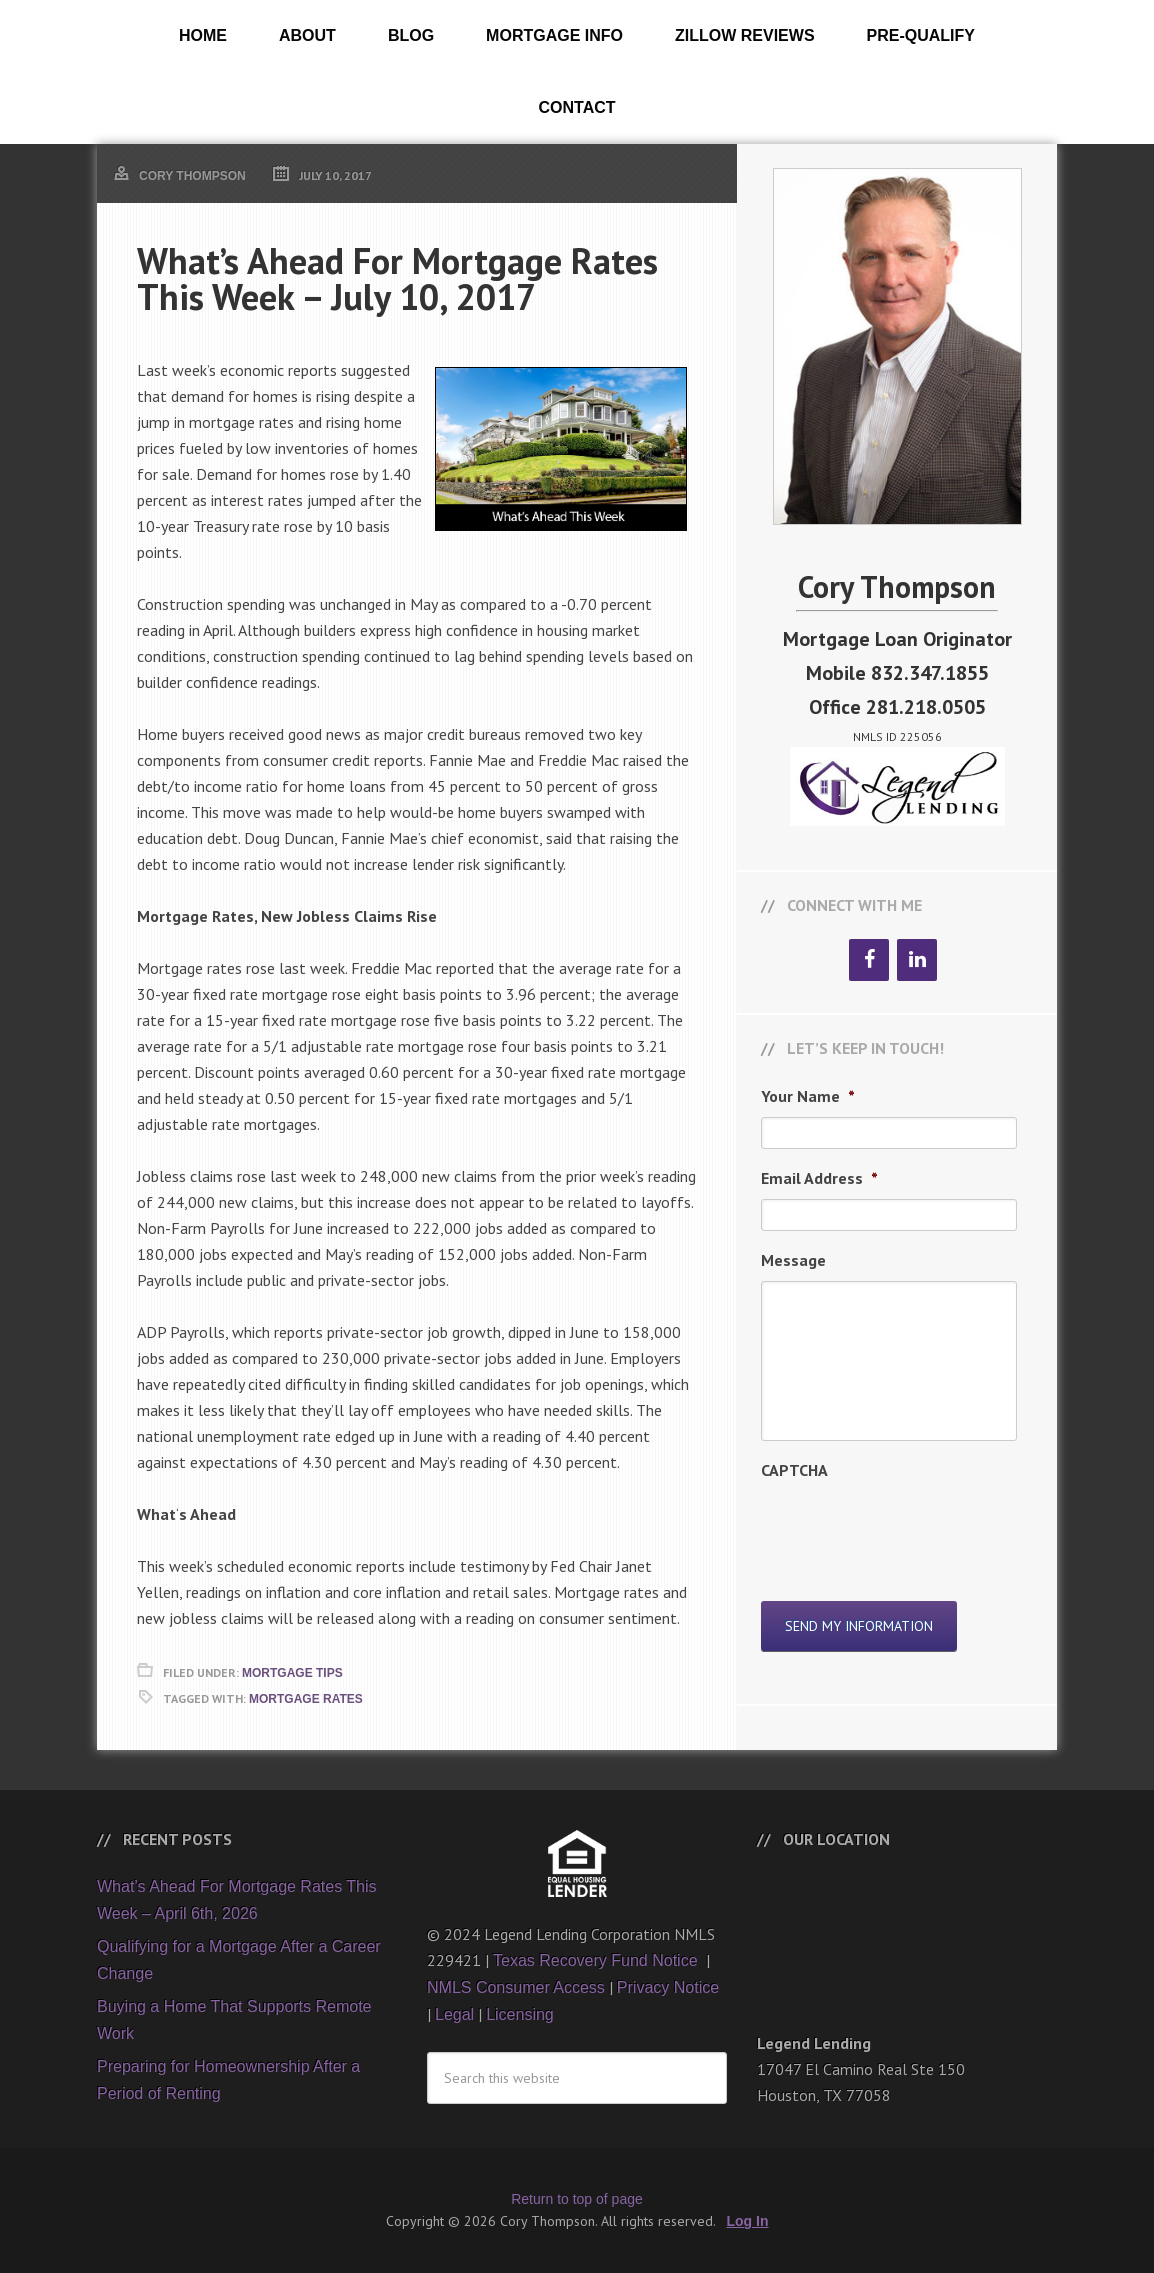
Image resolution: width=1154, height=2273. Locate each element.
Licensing (520, 2014)
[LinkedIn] (917, 960)
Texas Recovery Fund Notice (597, 1960)
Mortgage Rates (306, 1699)
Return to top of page (577, 2199)
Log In (748, 2221)
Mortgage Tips (292, 1673)
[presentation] (913, 1530)
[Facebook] (869, 960)
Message (793, 1260)
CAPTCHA (794, 1470)
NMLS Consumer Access (516, 1987)
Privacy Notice (668, 1987)
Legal (454, 2014)
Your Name (808, 1096)
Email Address (819, 1178)
